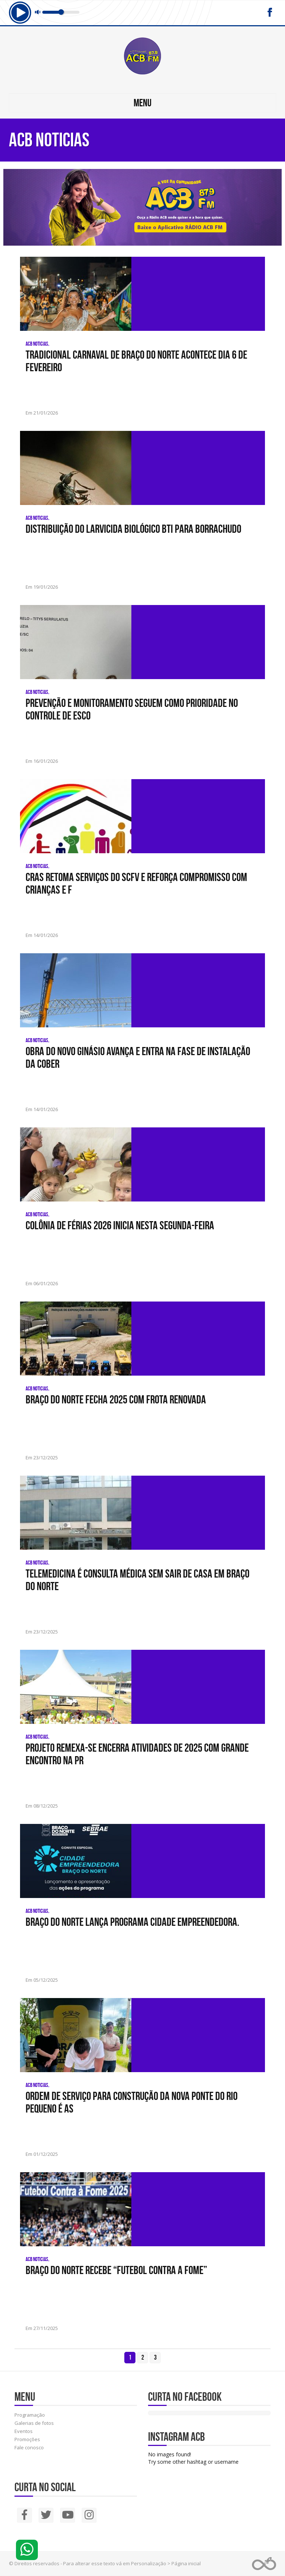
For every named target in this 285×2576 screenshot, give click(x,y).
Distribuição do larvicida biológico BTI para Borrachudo (133, 528)
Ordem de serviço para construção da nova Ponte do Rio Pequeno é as (132, 2102)
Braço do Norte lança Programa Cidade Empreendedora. (132, 1921)
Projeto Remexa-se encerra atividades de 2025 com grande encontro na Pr (137, 1753)
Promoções (27, 2439)
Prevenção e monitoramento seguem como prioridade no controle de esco (132, 709)
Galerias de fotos (34, 2423)
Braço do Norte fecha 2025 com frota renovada (116, 1399)
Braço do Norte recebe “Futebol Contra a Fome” (116, 2270)
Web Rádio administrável (264, 2563)
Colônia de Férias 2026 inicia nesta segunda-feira (120, 1225)
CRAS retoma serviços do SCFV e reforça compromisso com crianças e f (136, 883)
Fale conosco (29, 2447)
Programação (29, 2415)
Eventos (23, 2431)
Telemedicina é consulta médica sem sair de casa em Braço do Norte (137, 1579)
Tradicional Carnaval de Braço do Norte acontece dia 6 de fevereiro (136, 360)
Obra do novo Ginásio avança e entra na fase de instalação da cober (138, 1057)
